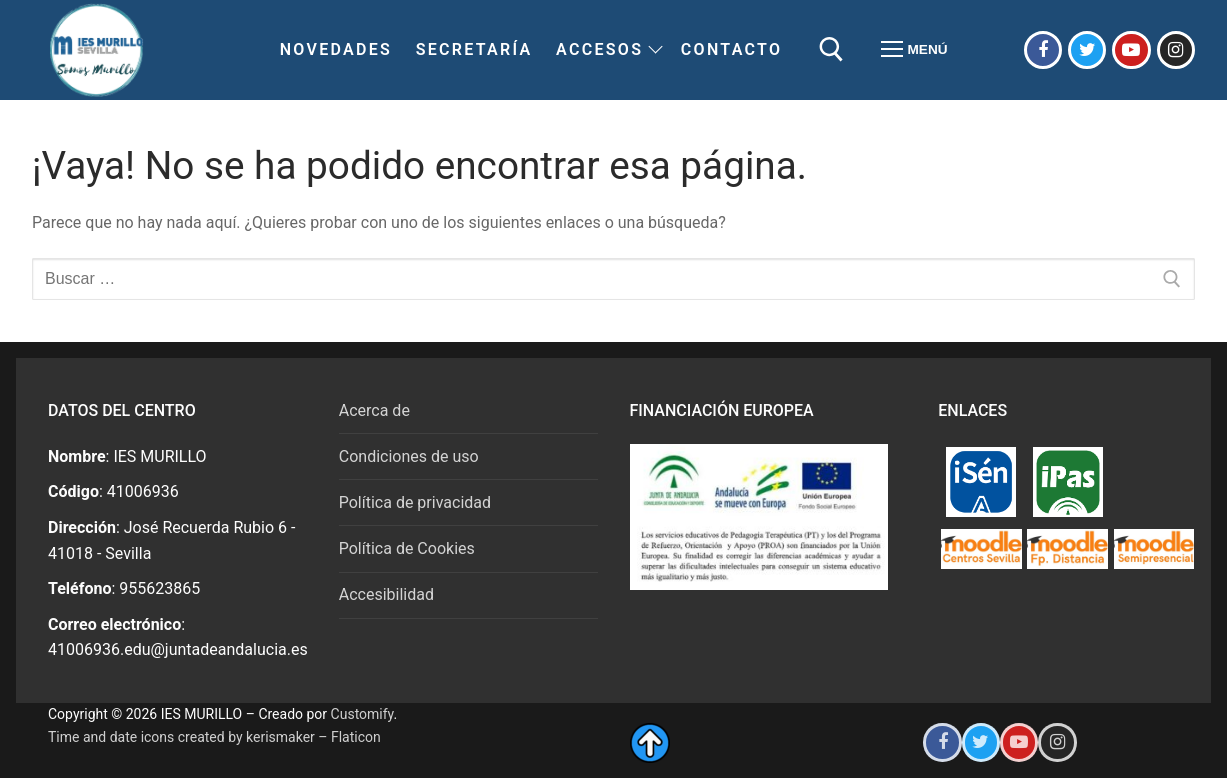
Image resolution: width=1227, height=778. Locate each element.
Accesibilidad (386, 594)
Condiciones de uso (409, 456)
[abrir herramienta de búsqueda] (831, 49)
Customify (362, 714)
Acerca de (374, 410)
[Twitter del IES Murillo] (1087, 50)
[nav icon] (914, 50)
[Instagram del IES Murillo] (1176, 50)
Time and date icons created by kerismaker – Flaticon (214, 737)
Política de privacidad (415, 502)
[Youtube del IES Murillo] (1131, 50)
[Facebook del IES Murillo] (1043, 50)
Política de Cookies (407, 548)
